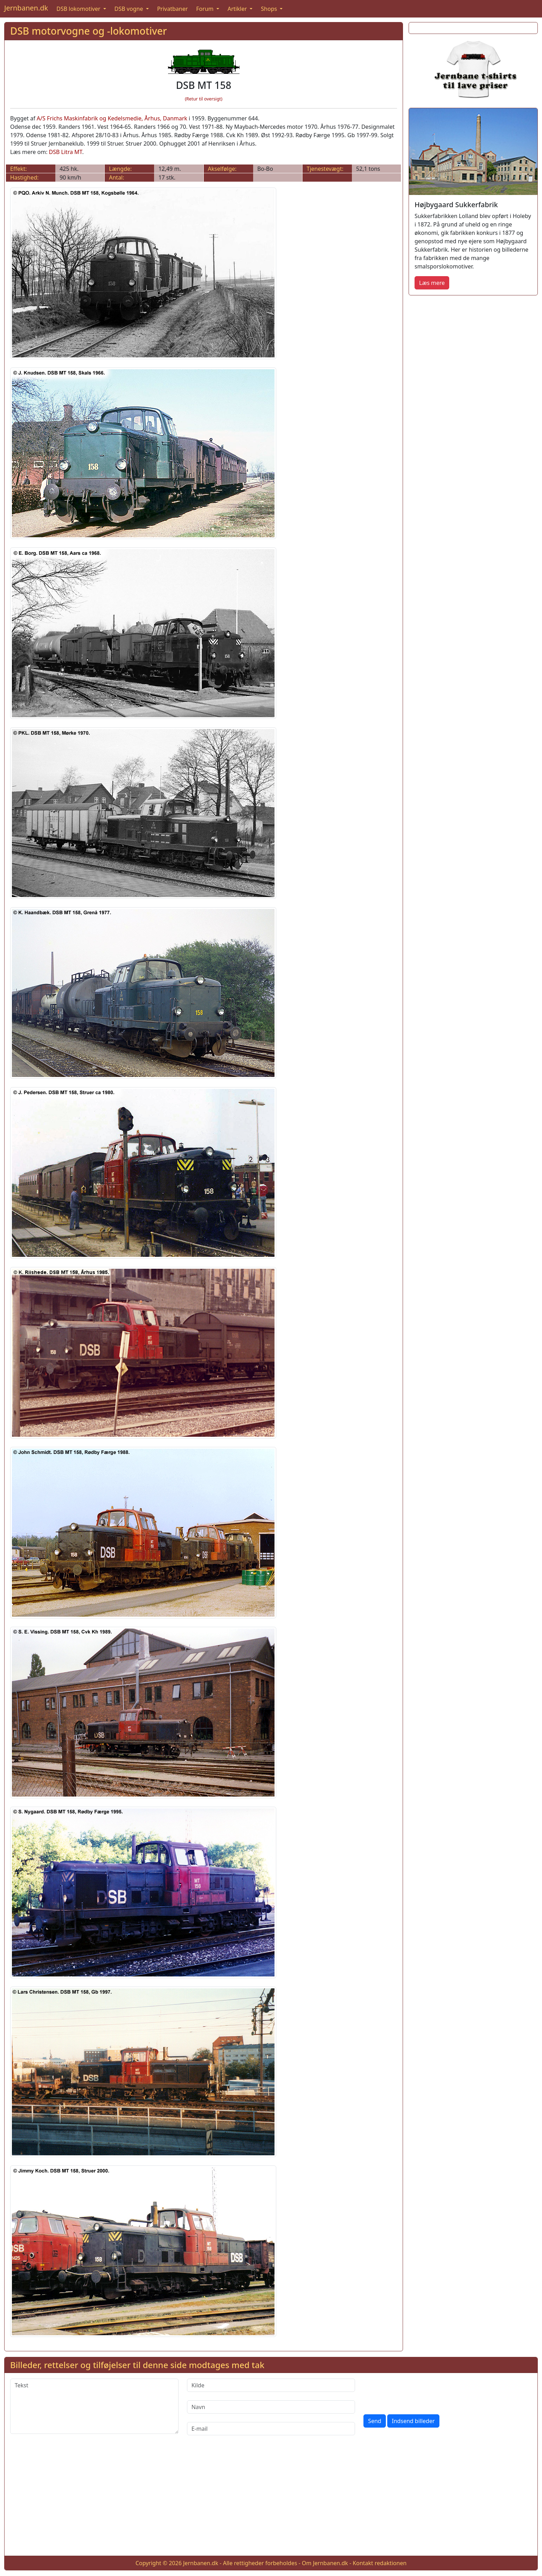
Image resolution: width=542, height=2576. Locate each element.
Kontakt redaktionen (379, 2563)
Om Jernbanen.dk (325, 2563)
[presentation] (416, 2392)
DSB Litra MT (65, 152)
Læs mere (432, 283)
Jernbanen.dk (26, 8)
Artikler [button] (238, 9)
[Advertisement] (271, 2501)
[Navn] (271, 2407)
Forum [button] (205, 9)
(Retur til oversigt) (203, 99)
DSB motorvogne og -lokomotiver (88, 30)
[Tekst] (94, 2406)
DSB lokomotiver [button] (79, 9)
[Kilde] (271, 2385)
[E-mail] (271, 2428)
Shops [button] (269, 9)
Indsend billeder (413, 2421)
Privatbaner (172, 9)
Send (374, 2421)
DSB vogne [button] (129, 9)
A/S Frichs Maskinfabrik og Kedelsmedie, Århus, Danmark (112, 118)
